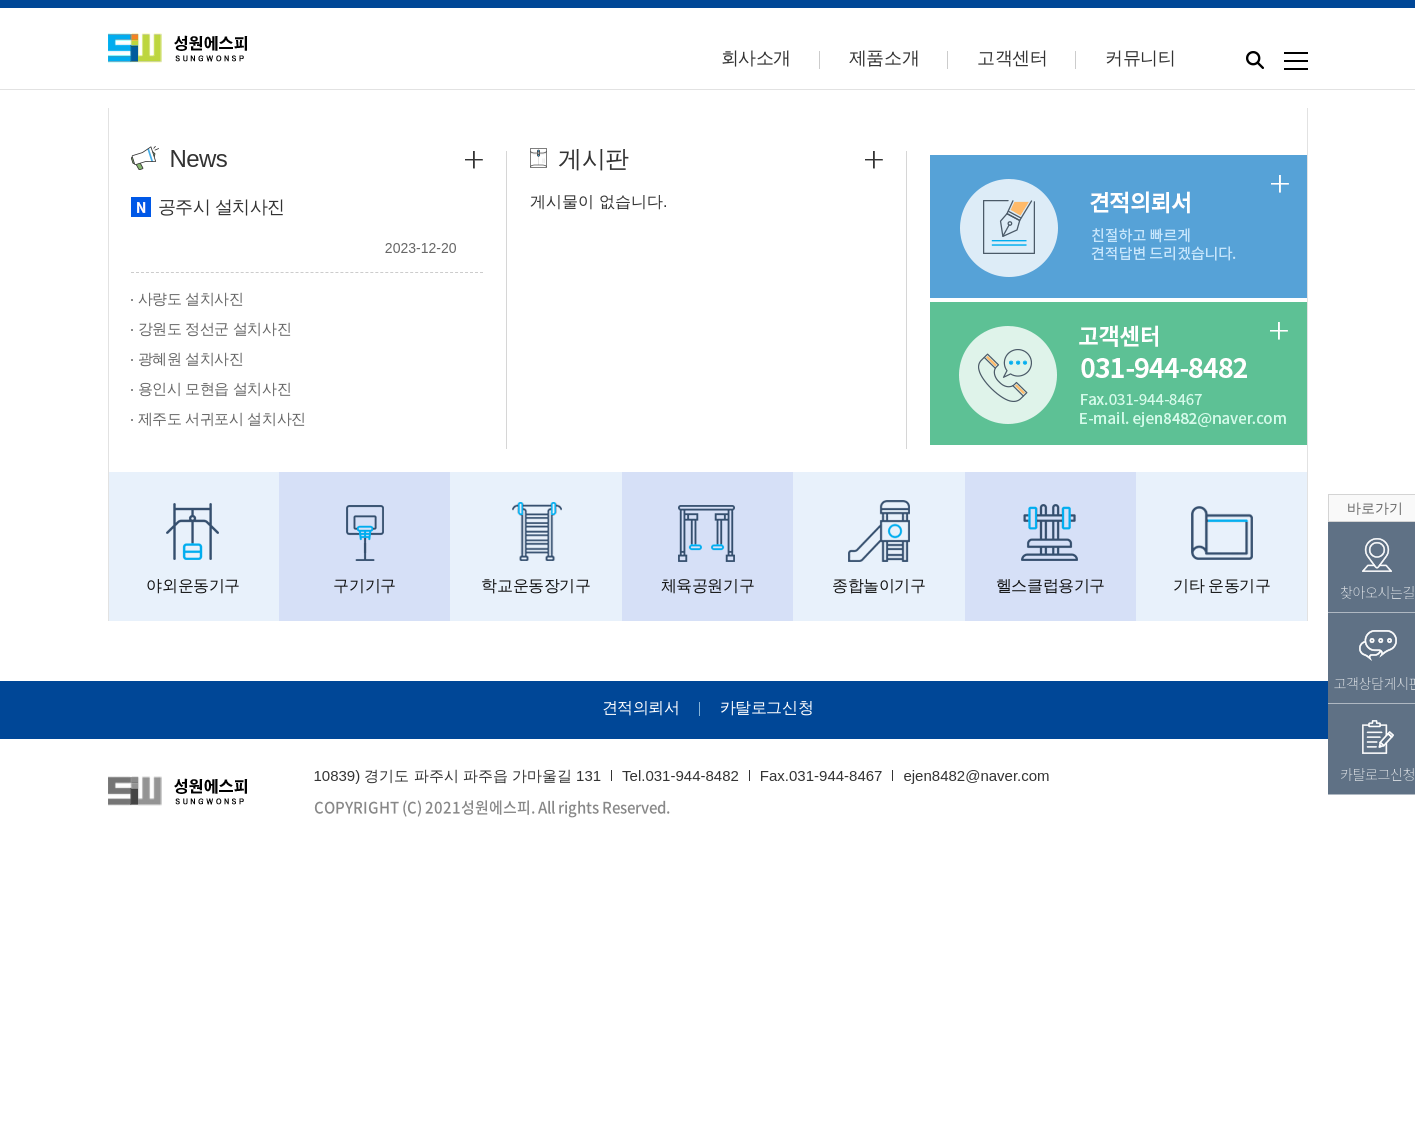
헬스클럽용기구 (1050, 547)
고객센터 (1012, 58)
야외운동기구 (193, 547)
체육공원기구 (707, 547)
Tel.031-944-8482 (680, 775)
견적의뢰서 (641, 707)
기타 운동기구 (1221, 547)
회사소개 (756, 58)
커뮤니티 (1140, 58)
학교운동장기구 (535, 547)
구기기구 (364, 547)
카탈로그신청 (767, 707)
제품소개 (884, 58)
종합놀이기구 (878, 547)
